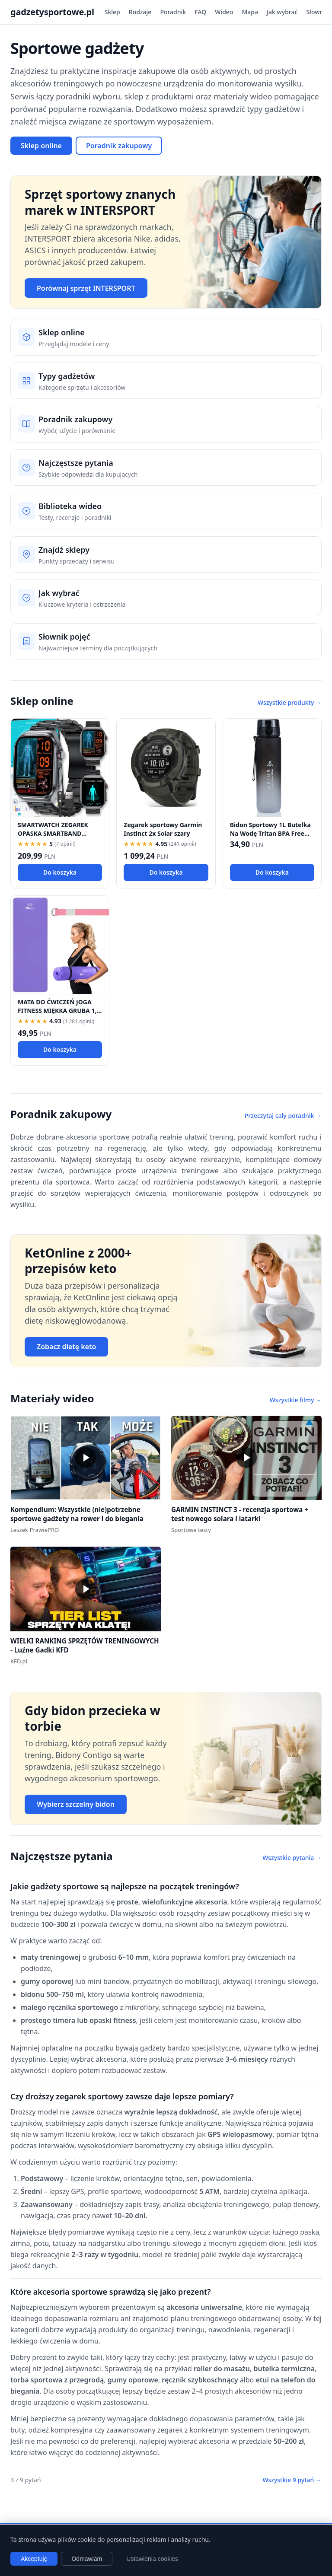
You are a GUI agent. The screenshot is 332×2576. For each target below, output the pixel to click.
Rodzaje (140, 12)
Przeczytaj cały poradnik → (283, 1115)
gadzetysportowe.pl (52, 12)
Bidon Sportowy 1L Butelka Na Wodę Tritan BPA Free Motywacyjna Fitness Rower (272, 833)
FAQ (200, 12)
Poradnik (173, 12)
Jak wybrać (282, 12)
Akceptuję (34, 2558)
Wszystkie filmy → (296, 1400)
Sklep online (41, 145)
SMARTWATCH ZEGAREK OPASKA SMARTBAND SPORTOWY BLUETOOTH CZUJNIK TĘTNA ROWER (53, 837)
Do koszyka (60, 872)
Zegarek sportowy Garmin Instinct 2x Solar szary (163, 829)
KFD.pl (18, 1661)
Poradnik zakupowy (119, 145)
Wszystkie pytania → (292, 1857)
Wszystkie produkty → (290, 702)
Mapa (250, 12)
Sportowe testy (191, 1530)
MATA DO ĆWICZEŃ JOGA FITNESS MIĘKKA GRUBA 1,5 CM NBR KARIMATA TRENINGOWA (59, 1014)
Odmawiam (86, 2558)
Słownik (317, 12)
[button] (85, 1458)
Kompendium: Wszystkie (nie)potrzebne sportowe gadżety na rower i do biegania (77, 1514)
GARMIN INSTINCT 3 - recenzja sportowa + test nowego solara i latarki (239, 1514)
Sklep (112, 12)
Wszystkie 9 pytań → (292, 2480)
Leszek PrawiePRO (34, 1530)
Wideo (224, 12)
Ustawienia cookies (152, 2558)
